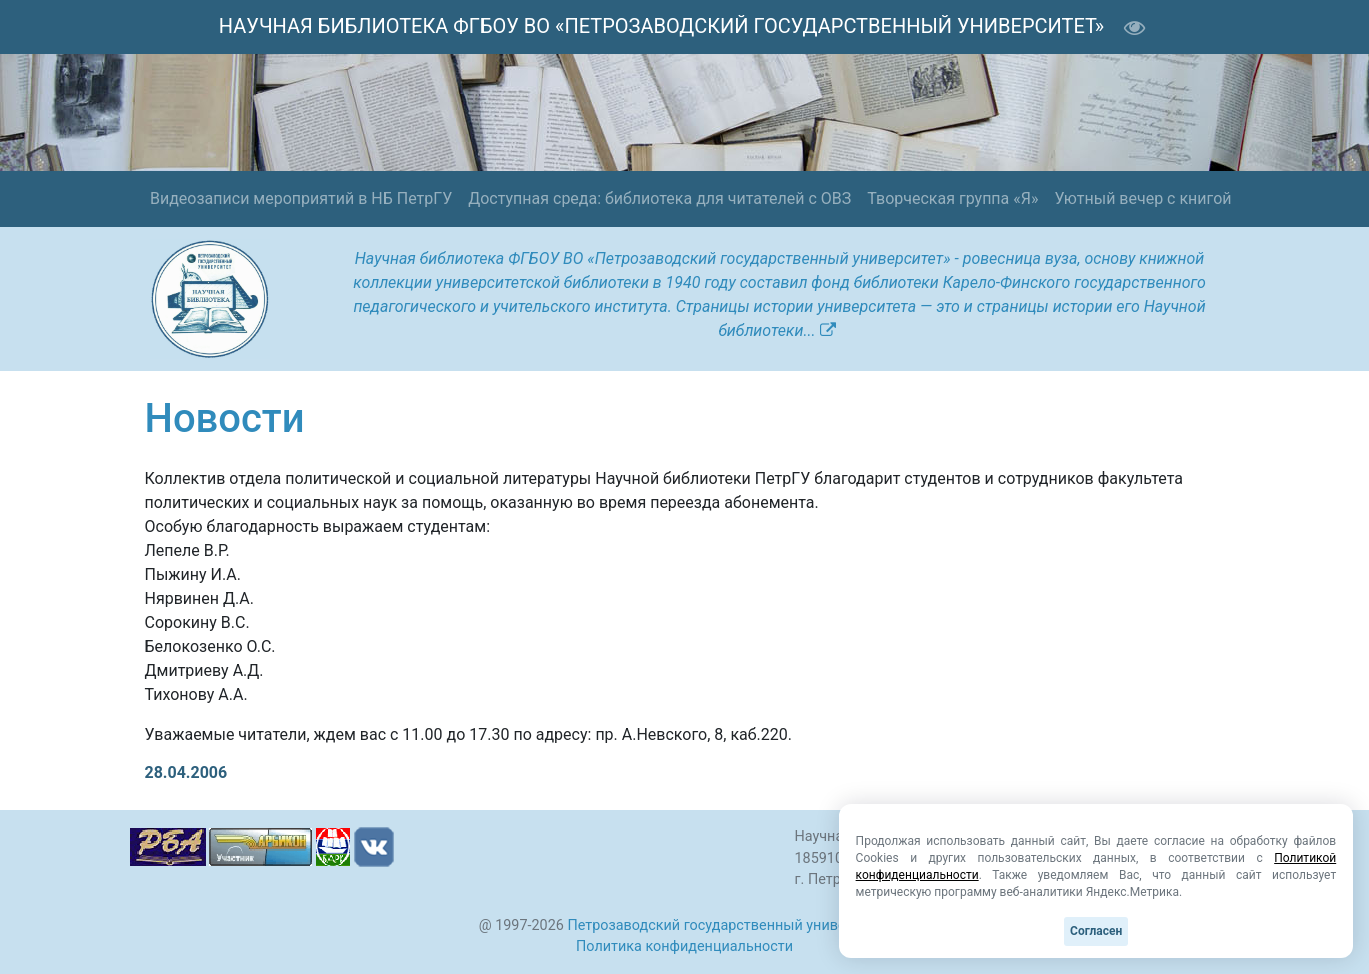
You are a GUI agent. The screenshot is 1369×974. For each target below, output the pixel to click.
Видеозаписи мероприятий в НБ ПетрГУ (301, 198)
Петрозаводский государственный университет (728, 925)
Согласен (1096, 931)
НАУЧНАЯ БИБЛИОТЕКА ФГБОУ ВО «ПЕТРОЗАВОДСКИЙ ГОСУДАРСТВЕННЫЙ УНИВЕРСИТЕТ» (661, 26)
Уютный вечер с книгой (1142, 198)
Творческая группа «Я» (952, 198)
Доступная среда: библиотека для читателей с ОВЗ (659, 198)
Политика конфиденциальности (684, 946)
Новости (225, 418)
